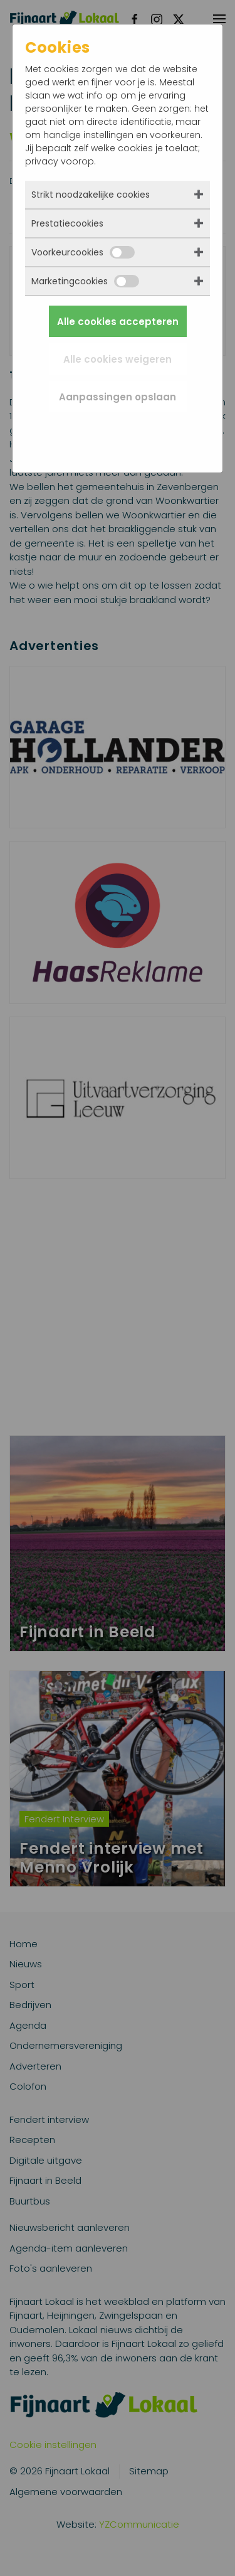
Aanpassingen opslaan (117, 397)
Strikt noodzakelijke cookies (90, 194)
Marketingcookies (85, 281)
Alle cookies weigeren (117, 359)
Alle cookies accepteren (118, 321)
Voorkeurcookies (83, 252)
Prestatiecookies (67, 223)
